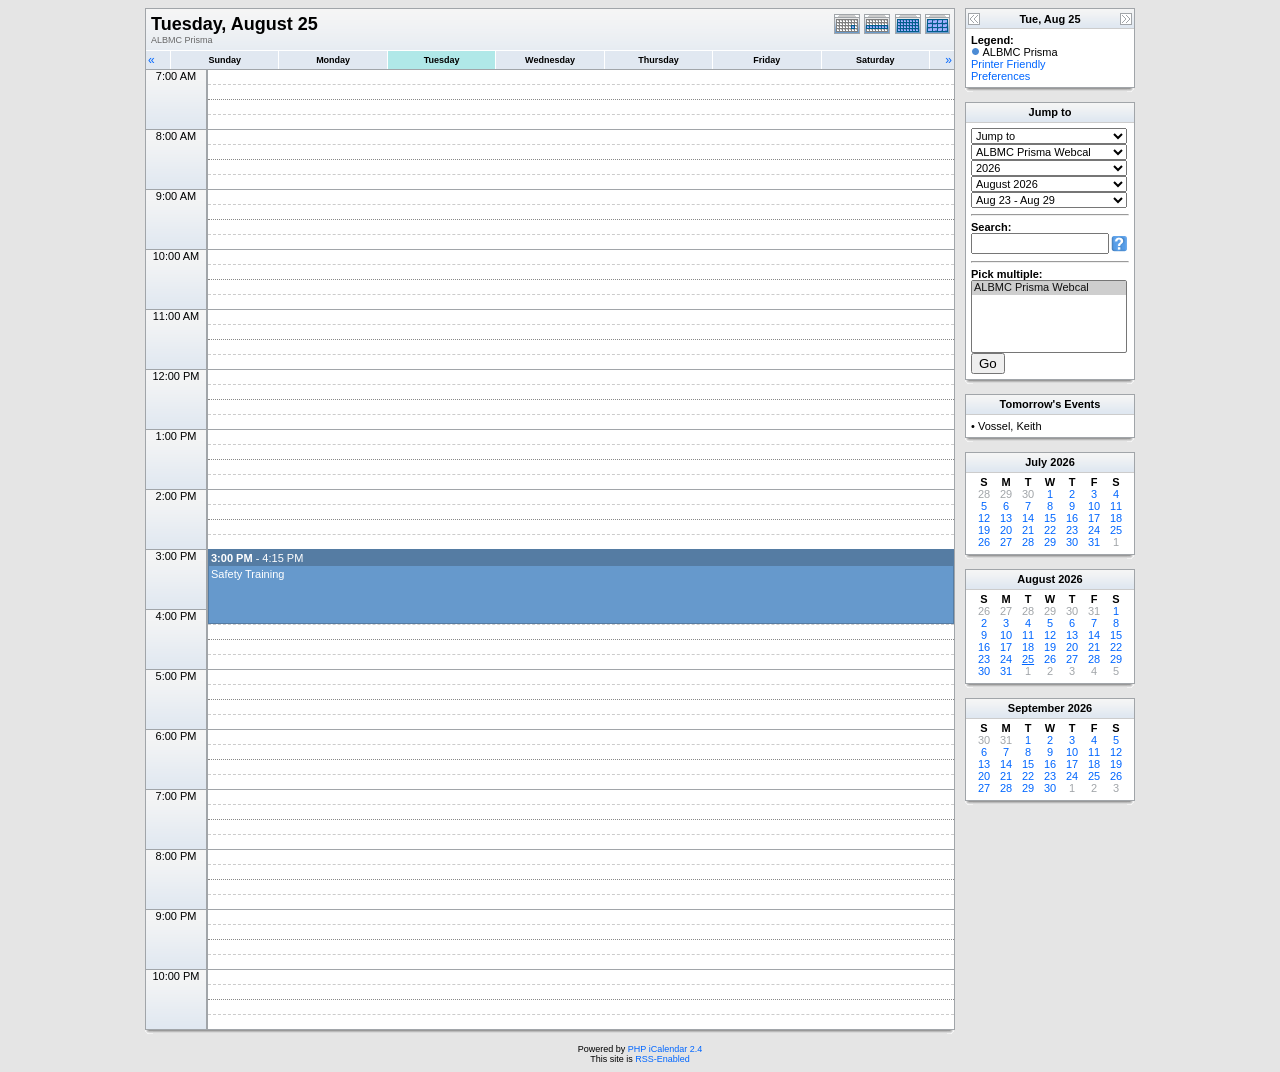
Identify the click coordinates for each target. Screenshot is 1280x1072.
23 (1072, 530)
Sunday (224, 60)
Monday (333, 60)
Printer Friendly (1008, 64)
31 (1094, 542)
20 (1006, 530)
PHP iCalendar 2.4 (665, 1049)
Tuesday (442, 60)
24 (1094, 530)
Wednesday (550, 60)
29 (1050, 542)
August (1036, 579)
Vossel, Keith (1010, 426)
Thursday (658, 60)
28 (1028, 542)
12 (984, 518)
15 (1050, 518)
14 (1028, 518)
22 (1050, 530)
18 (1116, 518)
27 (1006, 542)
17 (1094, 518)
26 (984, 542)
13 (1006, 518)
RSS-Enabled (662, 1059)
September (1036, 708)
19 (984, 530)
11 (1116, 506)
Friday (766, 60)
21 (1028, 530)
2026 (1062, 462)
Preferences (1000, 76)
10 (1094, 506)
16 (1072, 518)
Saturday (875, 60)
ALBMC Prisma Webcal (1049, 288)
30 (1072, 542)
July (1036, 462)
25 (1116, 530)
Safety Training (247, 574)
